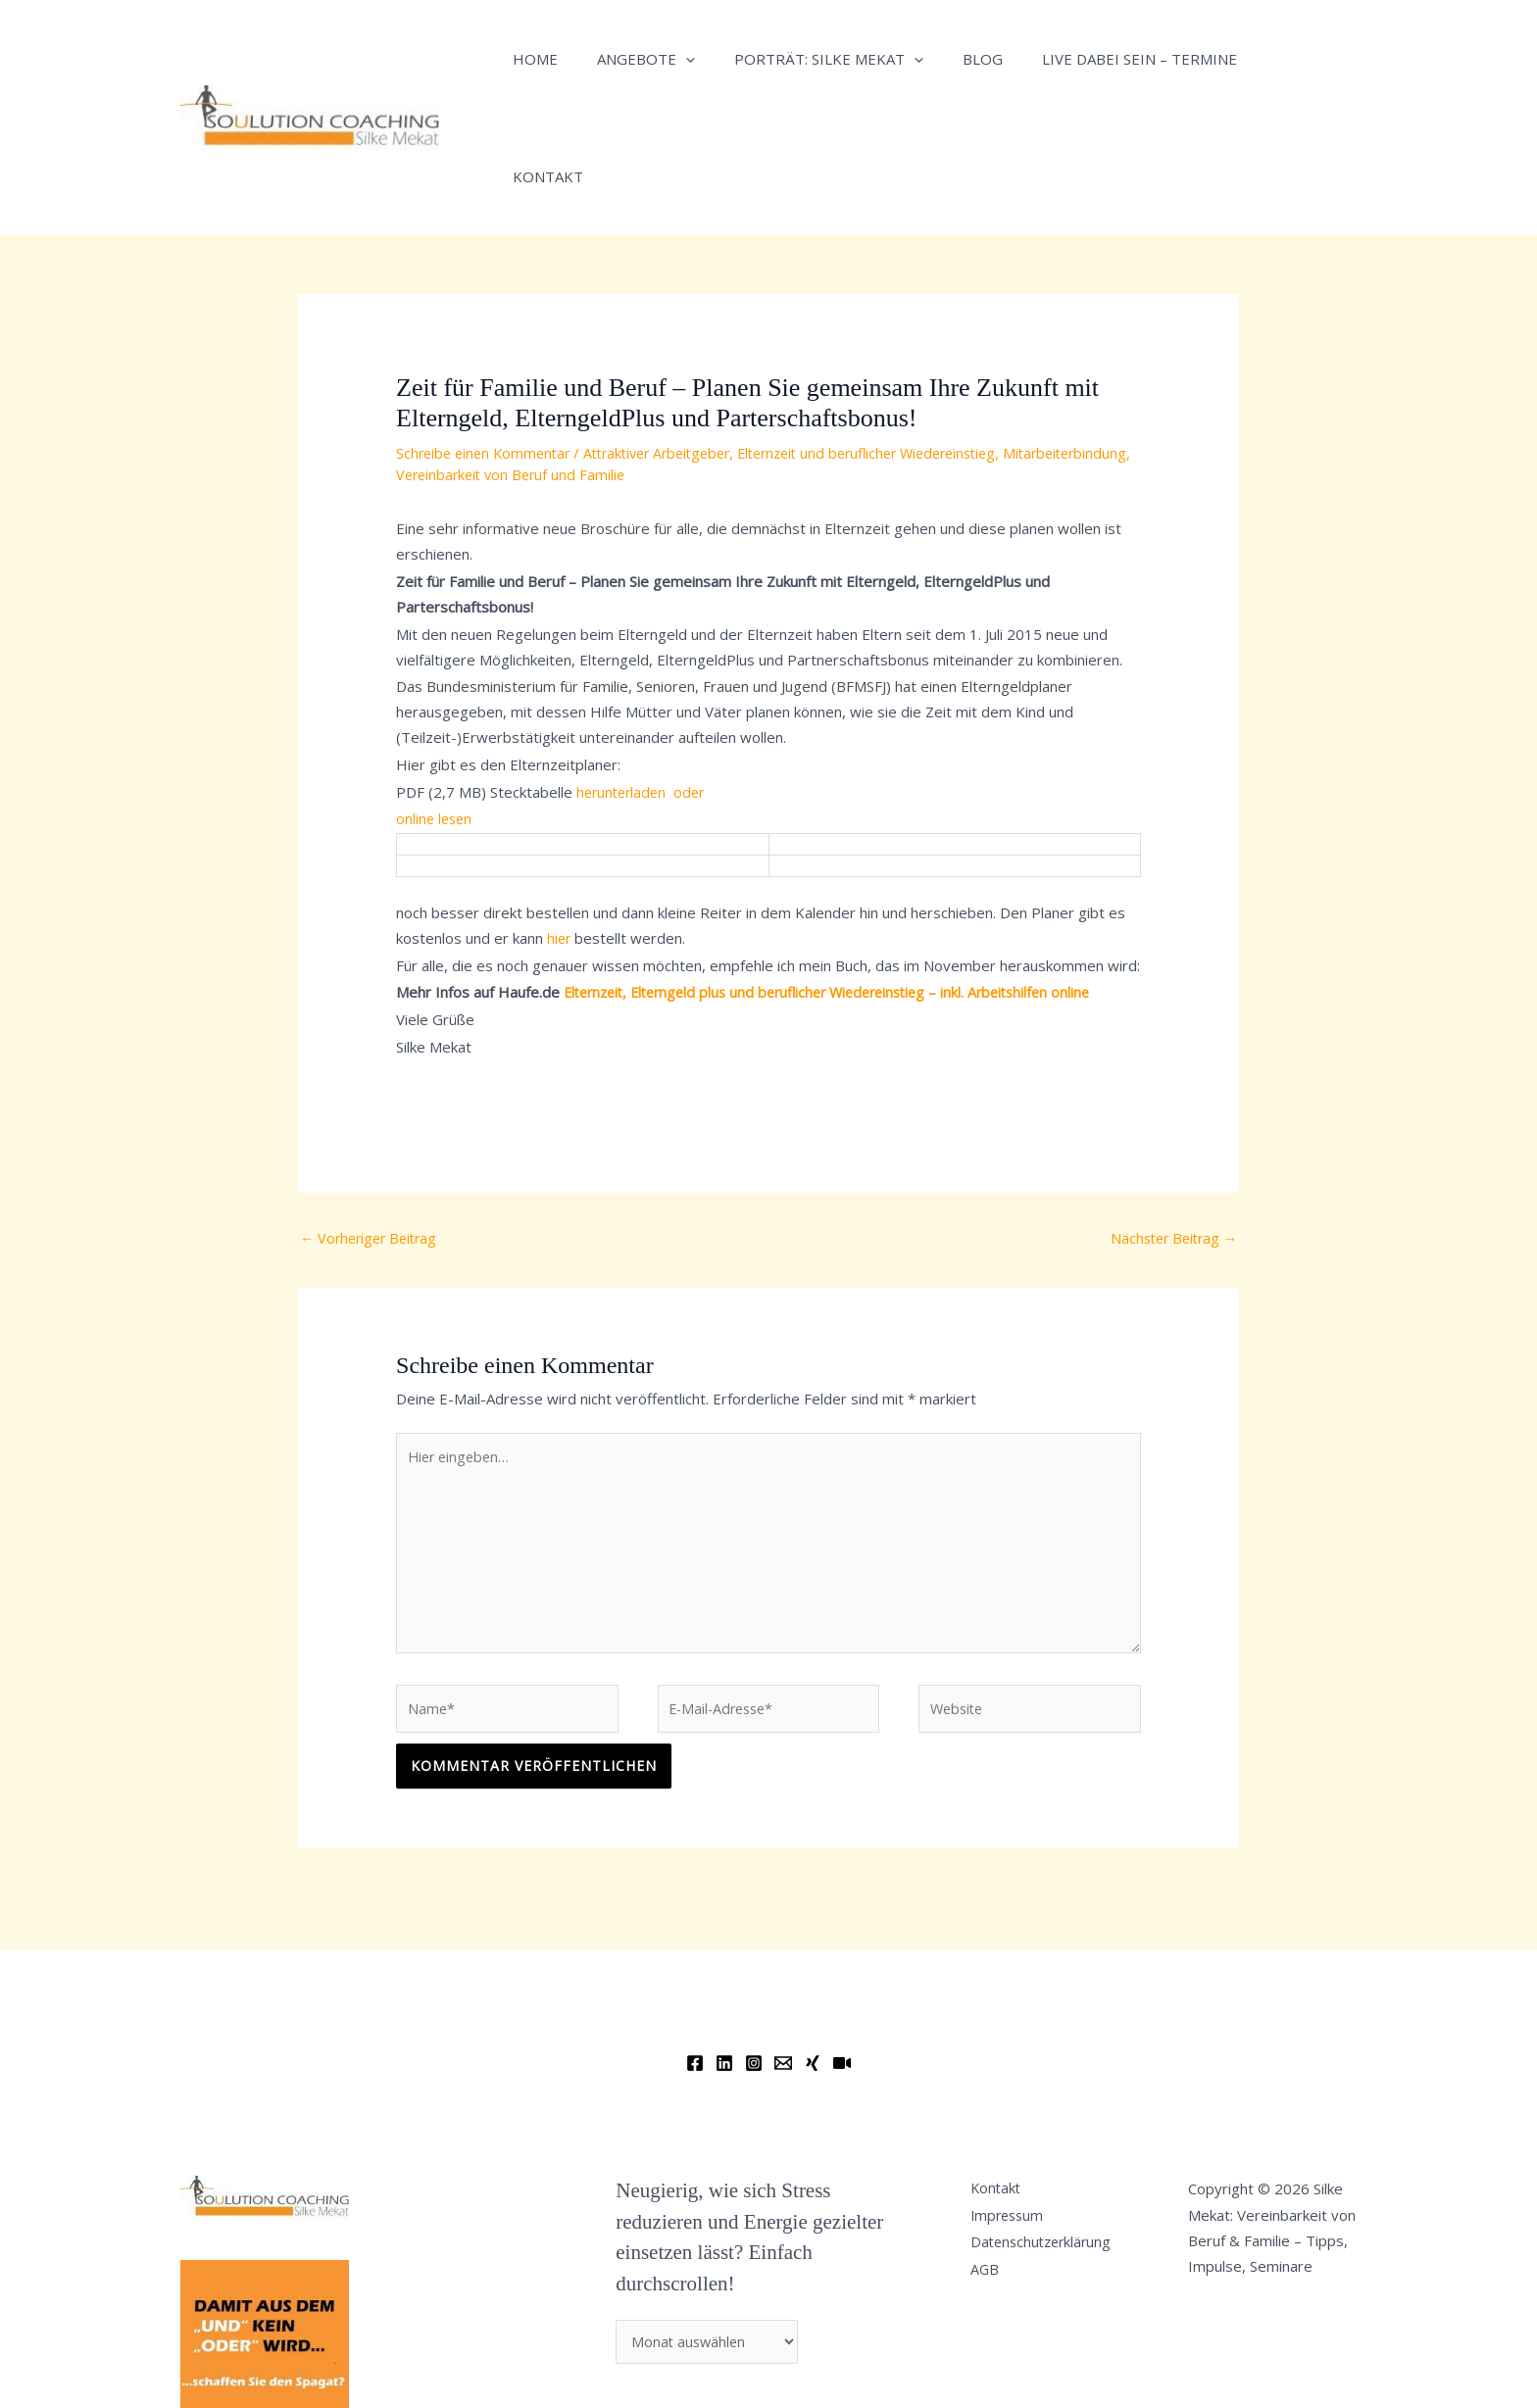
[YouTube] (842, 1959)
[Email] (783, 1959)
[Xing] (812, 1959)
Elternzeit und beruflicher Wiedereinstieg (897, 335)
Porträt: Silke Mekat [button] (804, 59)
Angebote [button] (631, 59)
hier (559, 820)
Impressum (1017, 2115)
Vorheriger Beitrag (372, 1121)
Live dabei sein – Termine (1095, 59)
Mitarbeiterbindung (460, 357)
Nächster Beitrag (1170, 1121)
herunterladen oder (646, 673)
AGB (993, 2177)
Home (530, 59)
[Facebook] (695, 1959)
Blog (948, 59)
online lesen (435, 701)
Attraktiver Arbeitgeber (671, 335)
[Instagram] (754, 1959)
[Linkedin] (724, 1959)
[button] (671, 59)
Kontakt (1257, 59)
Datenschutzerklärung (1052, 2146)
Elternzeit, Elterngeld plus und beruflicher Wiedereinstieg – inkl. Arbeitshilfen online (842, 874)
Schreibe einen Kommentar (487, 335)
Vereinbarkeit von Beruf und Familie (652, 357)
